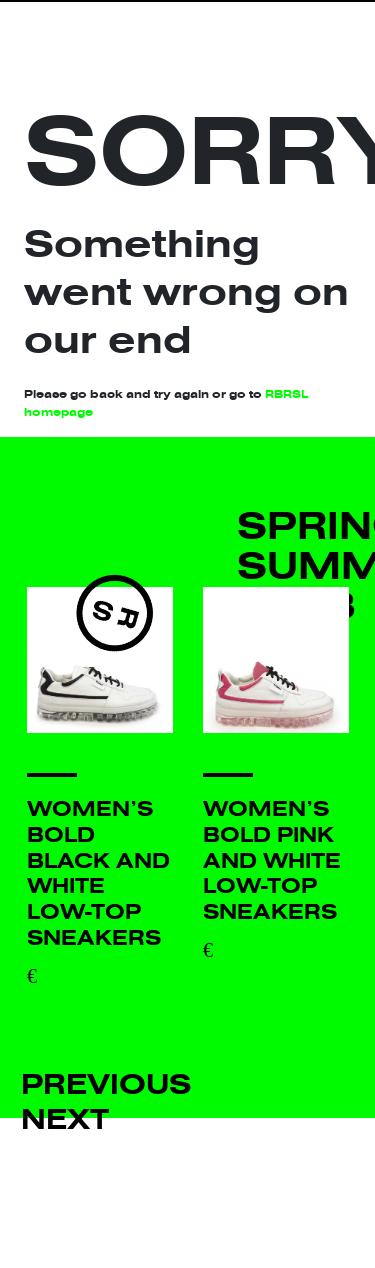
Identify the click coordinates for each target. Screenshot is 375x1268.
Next (65, 1119)
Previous (106, 1084)
